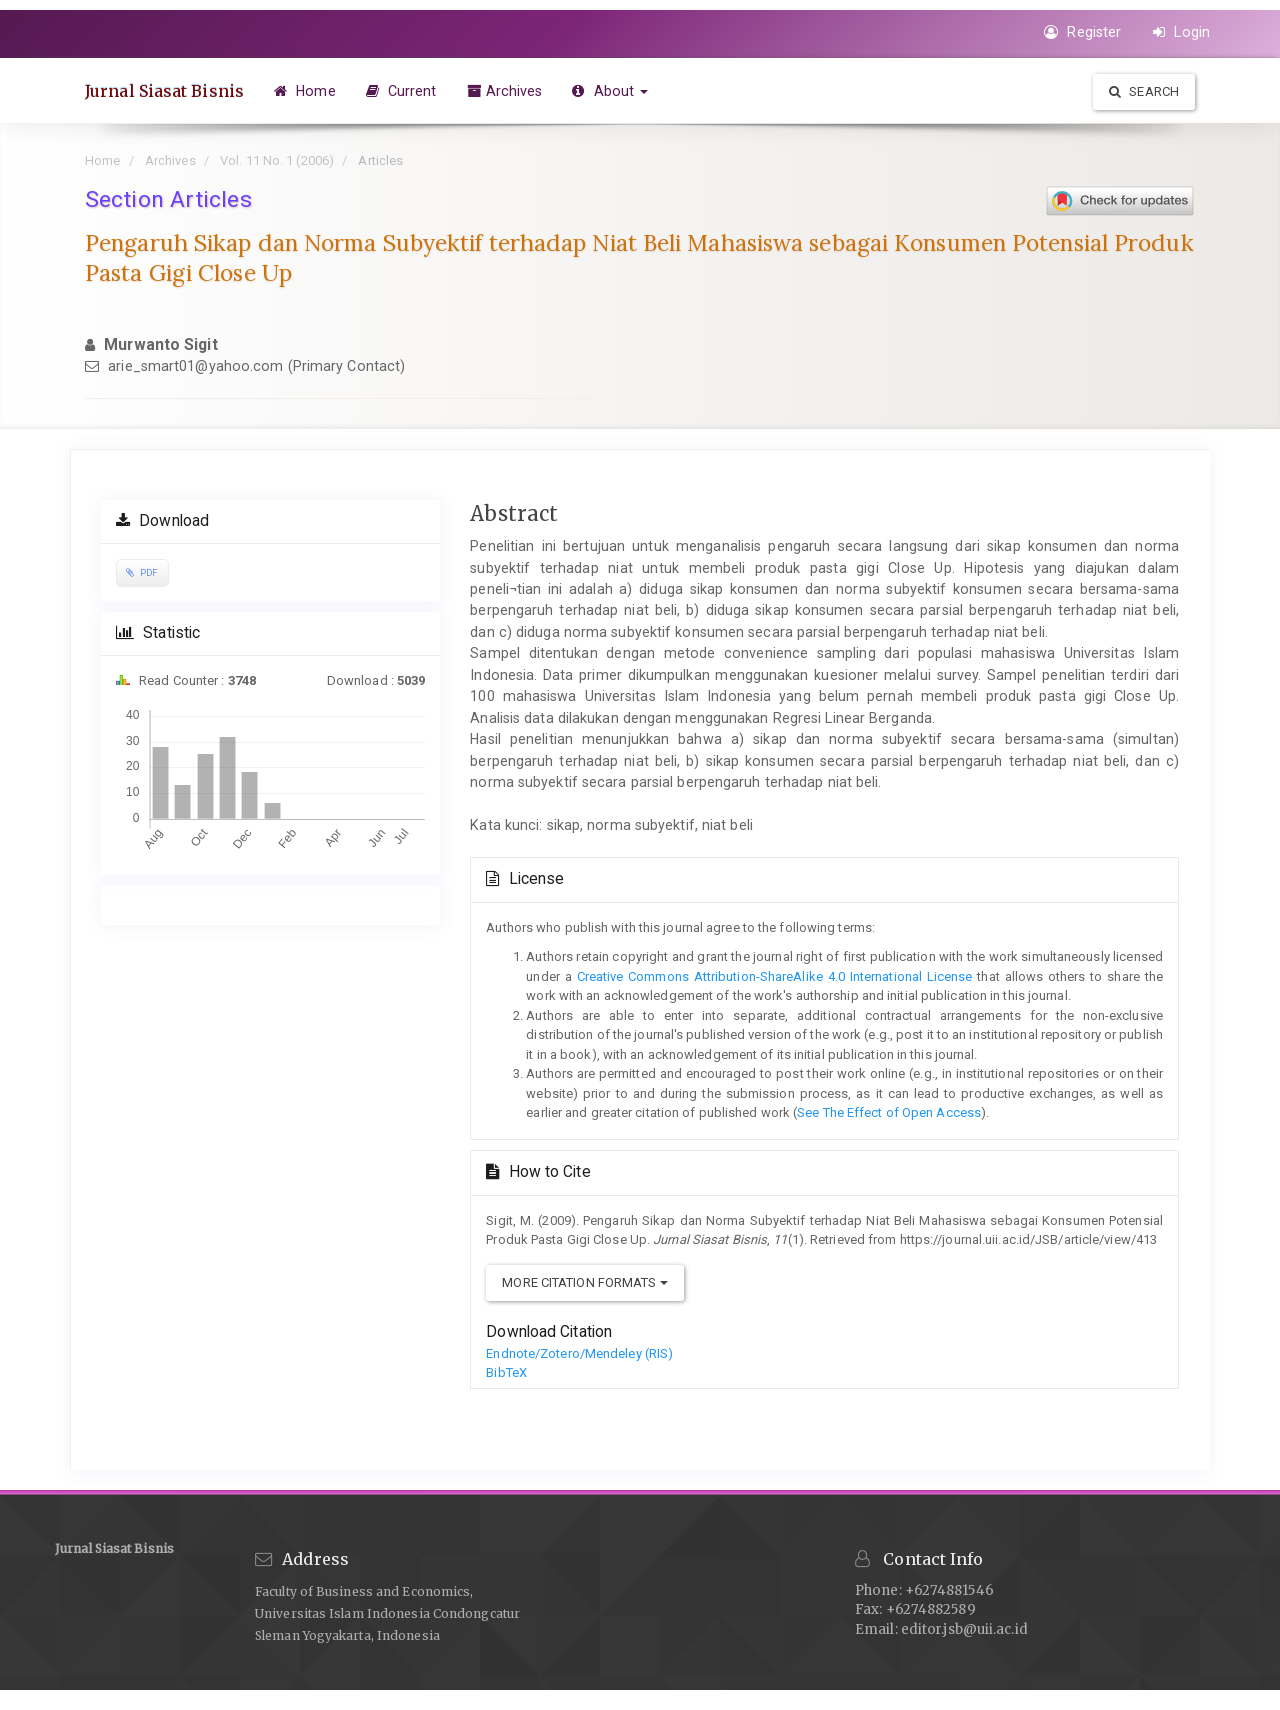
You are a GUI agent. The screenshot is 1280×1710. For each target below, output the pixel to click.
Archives (505, 91)
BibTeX (506, 1372)
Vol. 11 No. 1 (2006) (277, 160)
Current (401, 91)
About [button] (610, 91)
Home (305, 91)
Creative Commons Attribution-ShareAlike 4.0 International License (772, 976)
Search (1144, 91)
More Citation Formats (584, 1282)
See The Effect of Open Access (889, 1112)
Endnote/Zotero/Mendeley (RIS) (579, 1353)
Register (1082, 32)
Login (1181, 32)
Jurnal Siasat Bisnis (164, 91)
